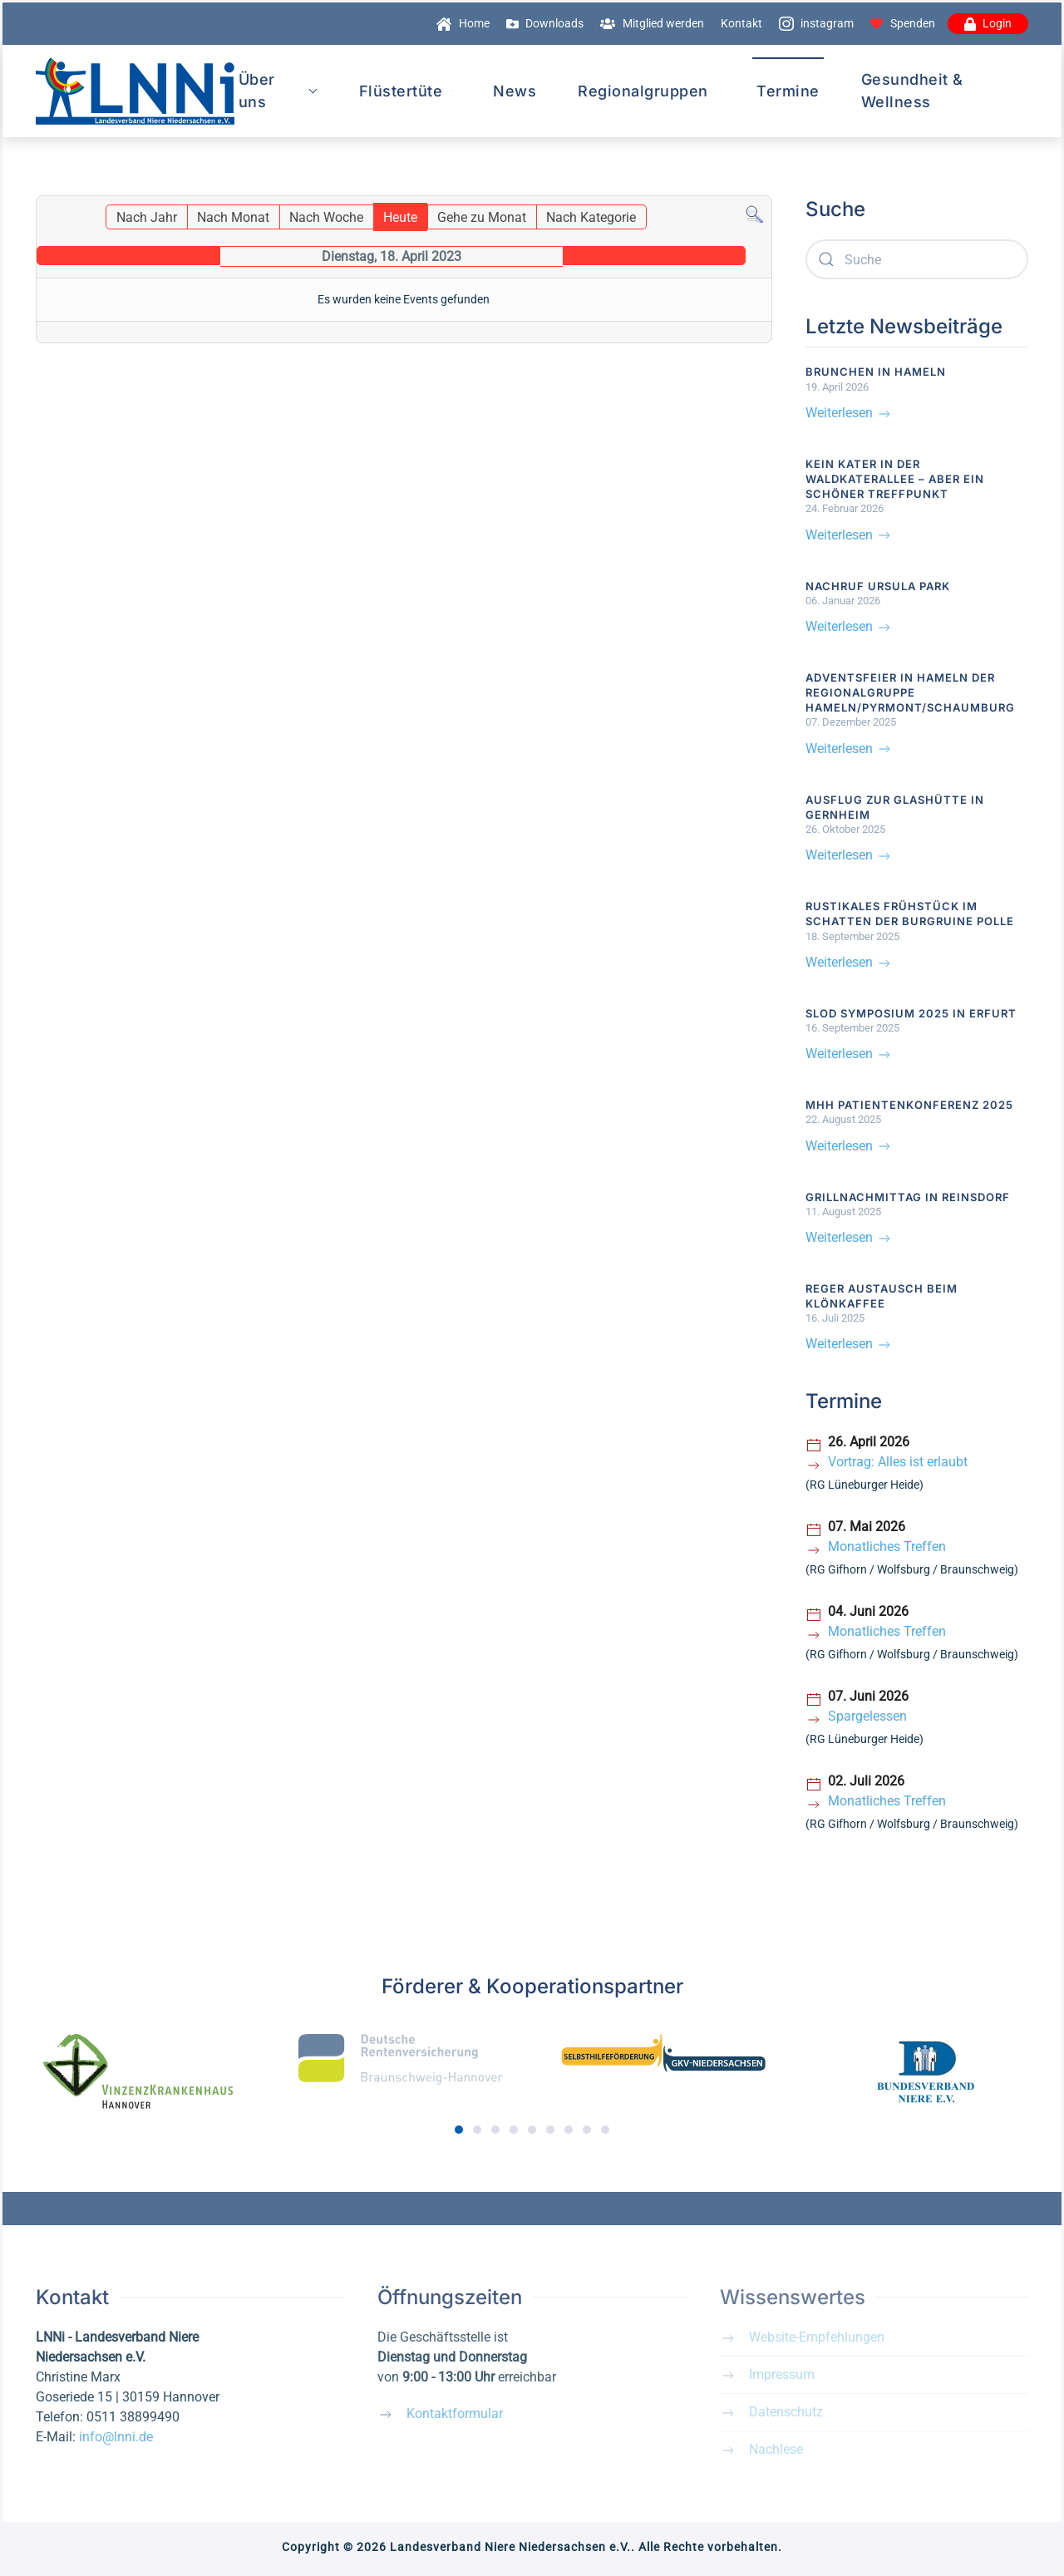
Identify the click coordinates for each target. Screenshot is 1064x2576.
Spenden (902, 23)
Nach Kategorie (591, 217)
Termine (788, 91)
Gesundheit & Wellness (912, 91)
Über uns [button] (278, 91)
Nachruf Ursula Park (877, 586)
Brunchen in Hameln (875, 371)
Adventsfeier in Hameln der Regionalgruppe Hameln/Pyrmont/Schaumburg (910, 692)
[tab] (459, 2129)
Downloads (545, 23)
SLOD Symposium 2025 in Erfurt (911, 1013)
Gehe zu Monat (481, 217)
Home (463, 24)
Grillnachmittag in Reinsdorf (907, 1197)
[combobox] (917, 259)
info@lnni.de (116, 2437)
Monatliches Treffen (887, 1546)
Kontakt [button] (741, 23)
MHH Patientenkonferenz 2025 (909, 1104)
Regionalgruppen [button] (643, 91)
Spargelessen (867, 1716)
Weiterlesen (849, 413)
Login (988, 24)
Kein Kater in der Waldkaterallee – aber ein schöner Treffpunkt (894, 478)
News (514, 91)
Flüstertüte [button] (405, 91)
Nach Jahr (146, 217)
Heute (400, 217)
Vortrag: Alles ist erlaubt (898, 1462)
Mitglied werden (652, 23)
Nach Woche (326, 217)
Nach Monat (233, 217)
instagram (817, 24)
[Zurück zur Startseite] (135, 91)
